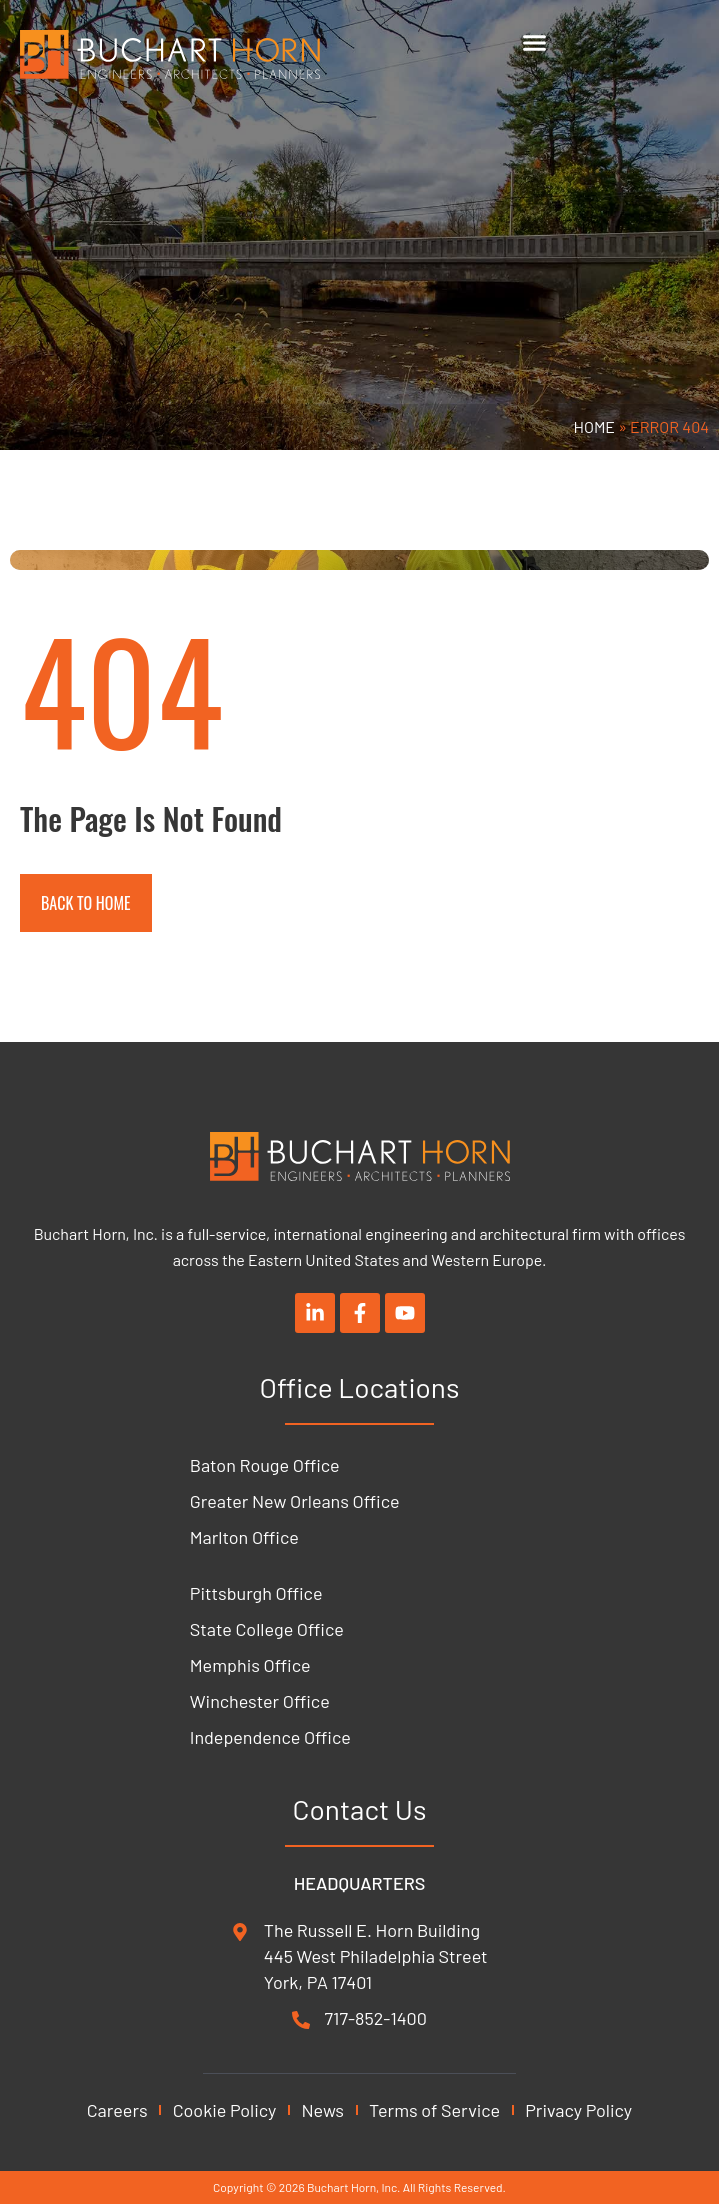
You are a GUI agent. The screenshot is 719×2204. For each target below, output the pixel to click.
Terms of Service (434, 2110)
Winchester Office (260, 1701)
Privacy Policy (578, 2110)
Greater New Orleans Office (295, 1501)
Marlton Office (244, 1537)
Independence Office (270, 1737)
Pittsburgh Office (256, 1593)
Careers (117, 2110)
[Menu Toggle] (534, 42)
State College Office (267, 1629)
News (322, 2110)
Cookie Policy (225, 2110)
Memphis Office (250, 1665)
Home (595, 426)
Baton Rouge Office (265, 1465)
